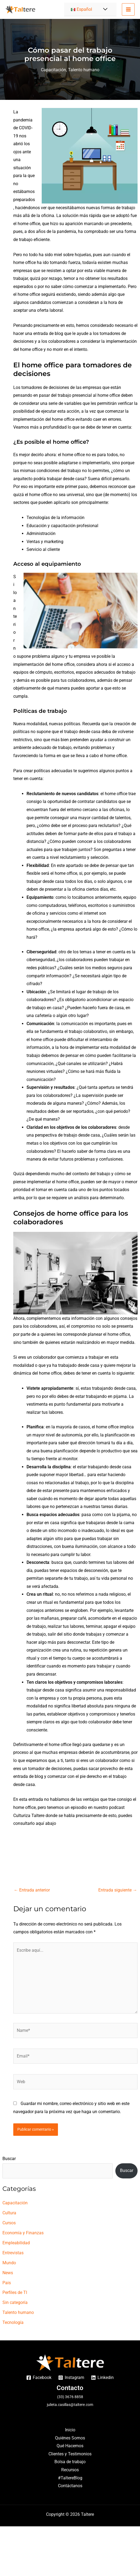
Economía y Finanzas (23, 2232)
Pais (6, 2282)
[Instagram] (71, 2377)
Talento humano (83, 69)
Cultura (9, 2212)
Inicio (70, 2429)
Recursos (70, 2469)
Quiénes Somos (70, 2438)
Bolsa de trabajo (70, 2461)
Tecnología (13, 2322)
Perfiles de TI (14, 2292)
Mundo (9, 2262)
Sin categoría (15, 2302)
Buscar (9, 2158)
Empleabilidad (16, 2242)
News (7, 2272)
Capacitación (53, 69)
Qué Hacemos (70, 2445)
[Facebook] (38, 2377)
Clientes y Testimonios (70, 2453)
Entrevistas (13, 2252)
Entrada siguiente (117, 1890)
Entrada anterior (32, 1890)
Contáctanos (70, 2485)
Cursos (9, 2222)
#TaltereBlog (70, 2477)
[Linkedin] (102, 2377)
